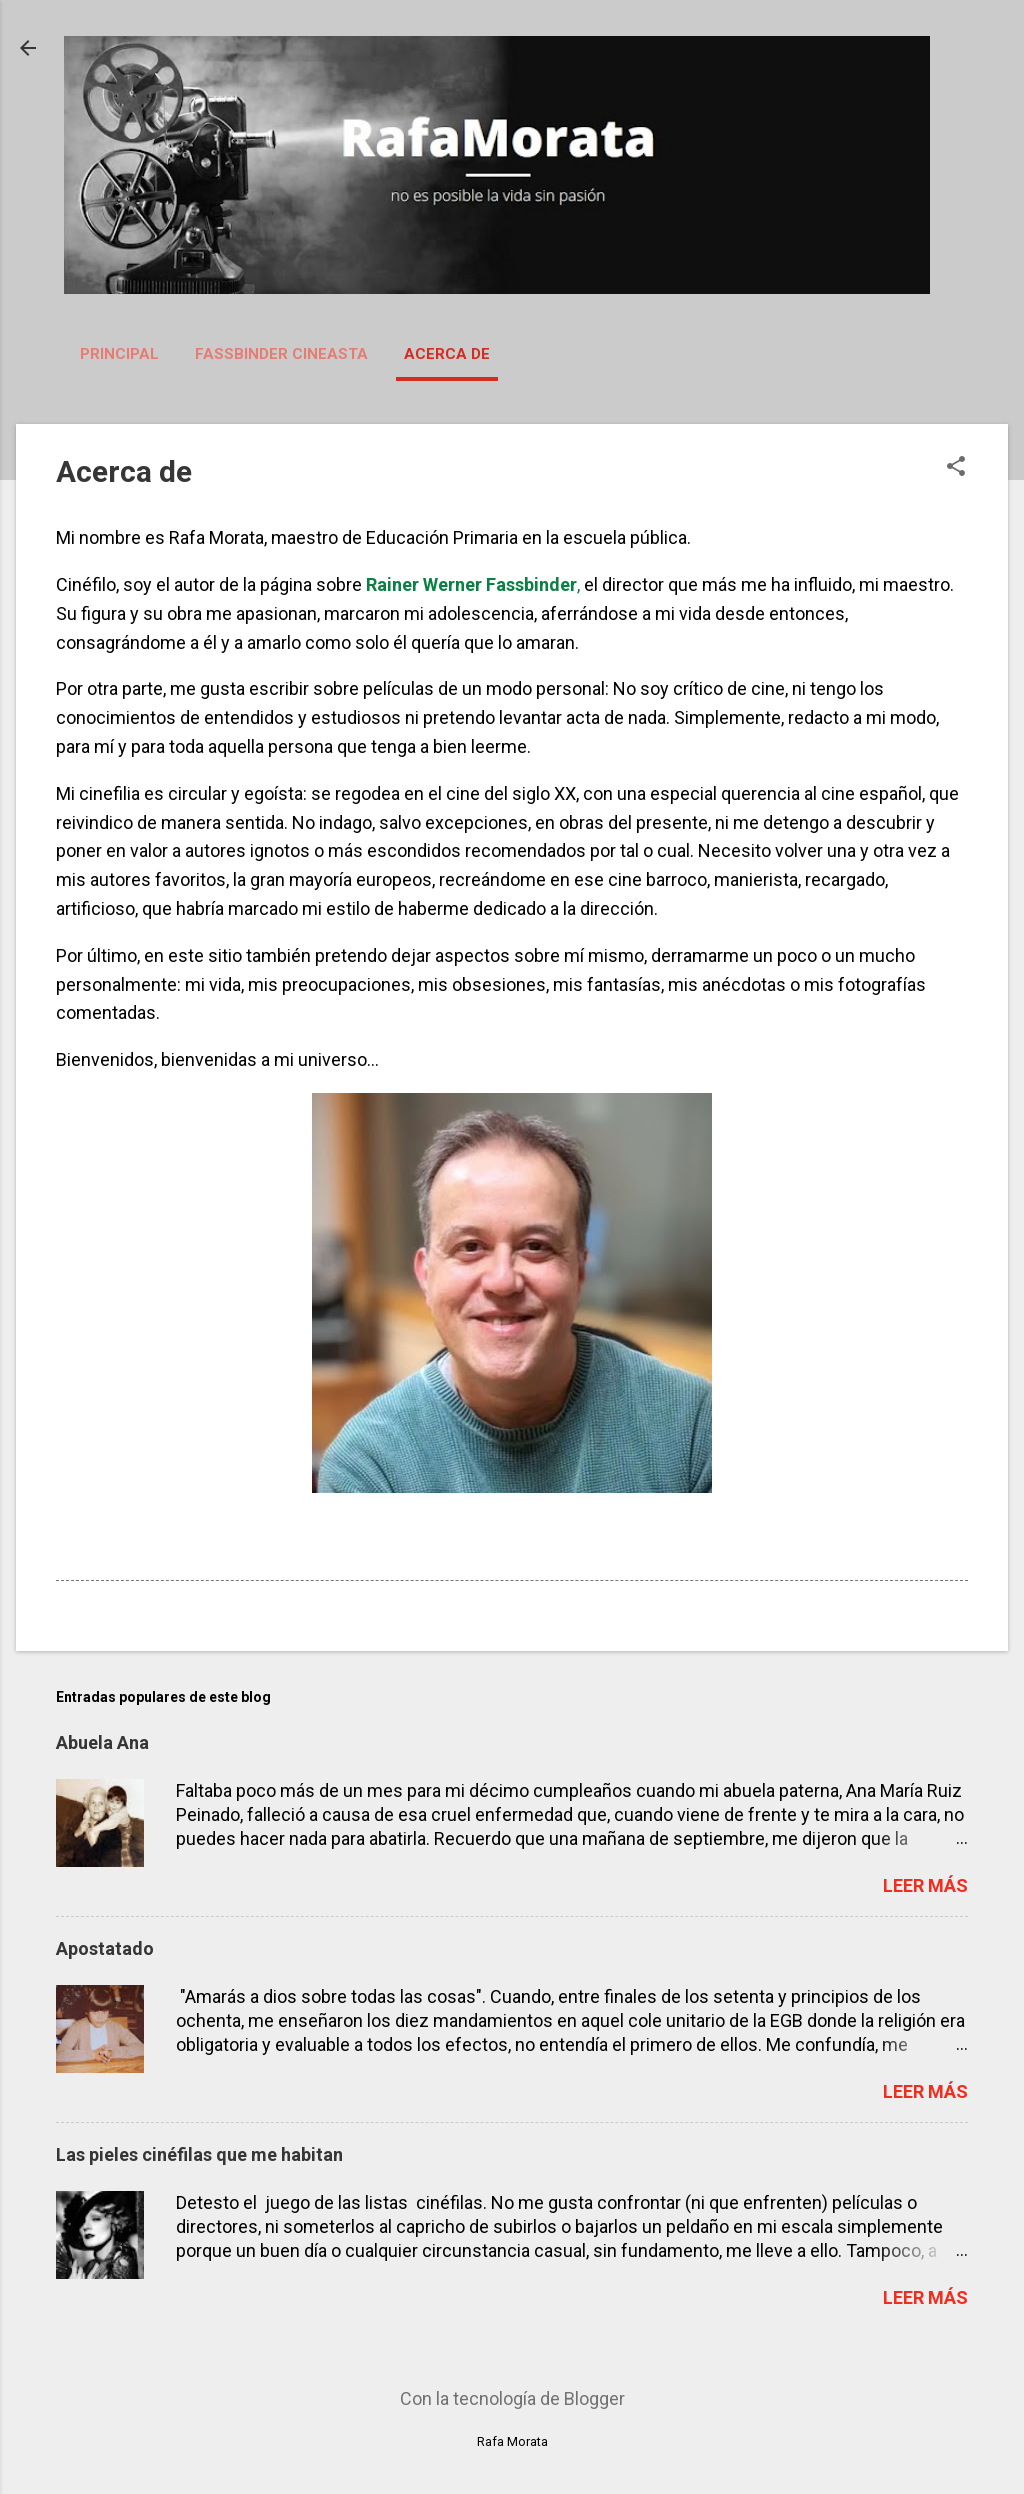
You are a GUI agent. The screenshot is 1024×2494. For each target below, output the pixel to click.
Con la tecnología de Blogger (512, 2398)
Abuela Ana (102, 1742)
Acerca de (447, 354)
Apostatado (105, 1948)
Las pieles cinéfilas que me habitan (199, 2154)
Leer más (925, 1885)
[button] (956, 468)
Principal (119, 354)
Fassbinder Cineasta (281, 354)
